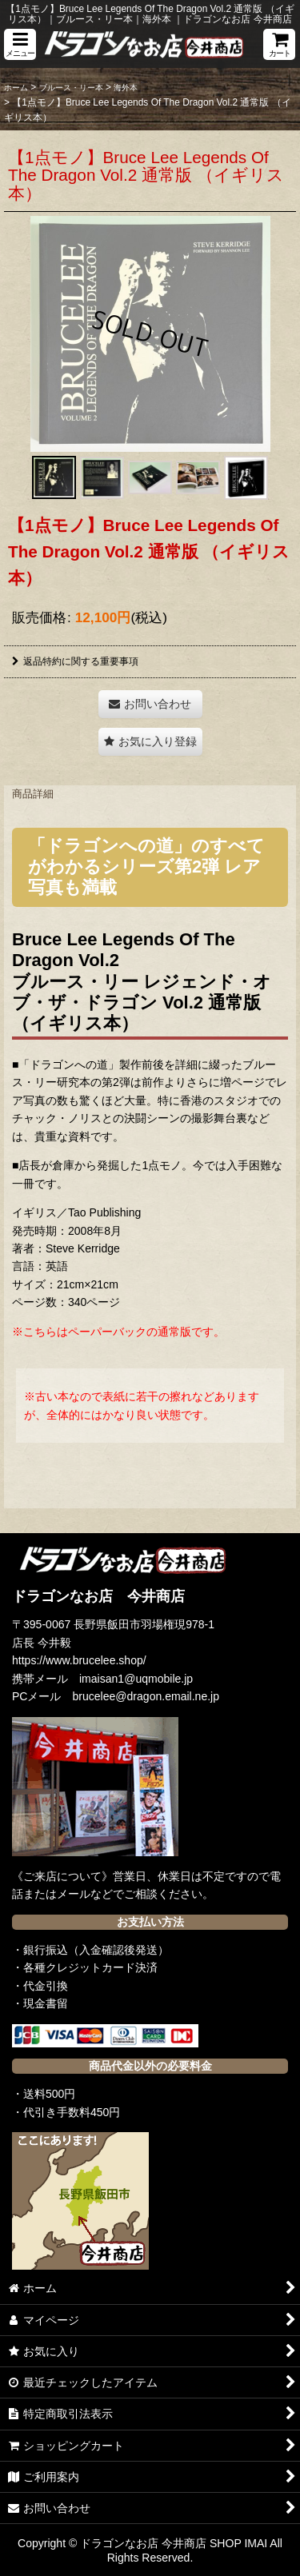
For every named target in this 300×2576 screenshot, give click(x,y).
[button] (20, 44)
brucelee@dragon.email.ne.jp (146, 1696)
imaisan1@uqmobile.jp (136, 1678)
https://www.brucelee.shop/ (79, 1660)
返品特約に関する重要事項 (75, 661)
